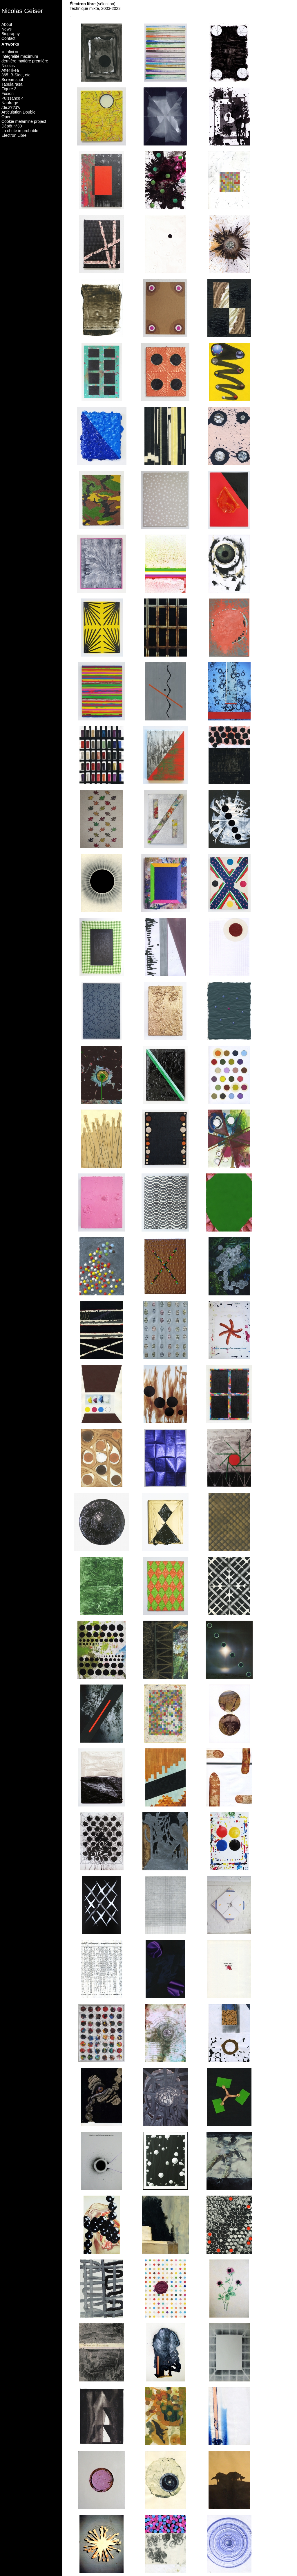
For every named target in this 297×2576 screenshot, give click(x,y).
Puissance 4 (12, 98)
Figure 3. (9, 89)
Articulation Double (18, 112)
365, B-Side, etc (15, 75)
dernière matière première (24, 61)
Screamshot (12, 79)
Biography (10, 33)
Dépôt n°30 (11, 126)
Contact (8, 38)
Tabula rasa (11, 84)
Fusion (7, 93)
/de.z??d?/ (10, 107)
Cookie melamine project (23, 121)
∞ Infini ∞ (9, 51)
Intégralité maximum (19, 56)
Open (6, 116)
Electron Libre (13, 135)
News (6, 29)
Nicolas (8, 65)
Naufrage (9, 102)
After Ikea (10, 70)
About (6, 24)
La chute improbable (19, 130)
